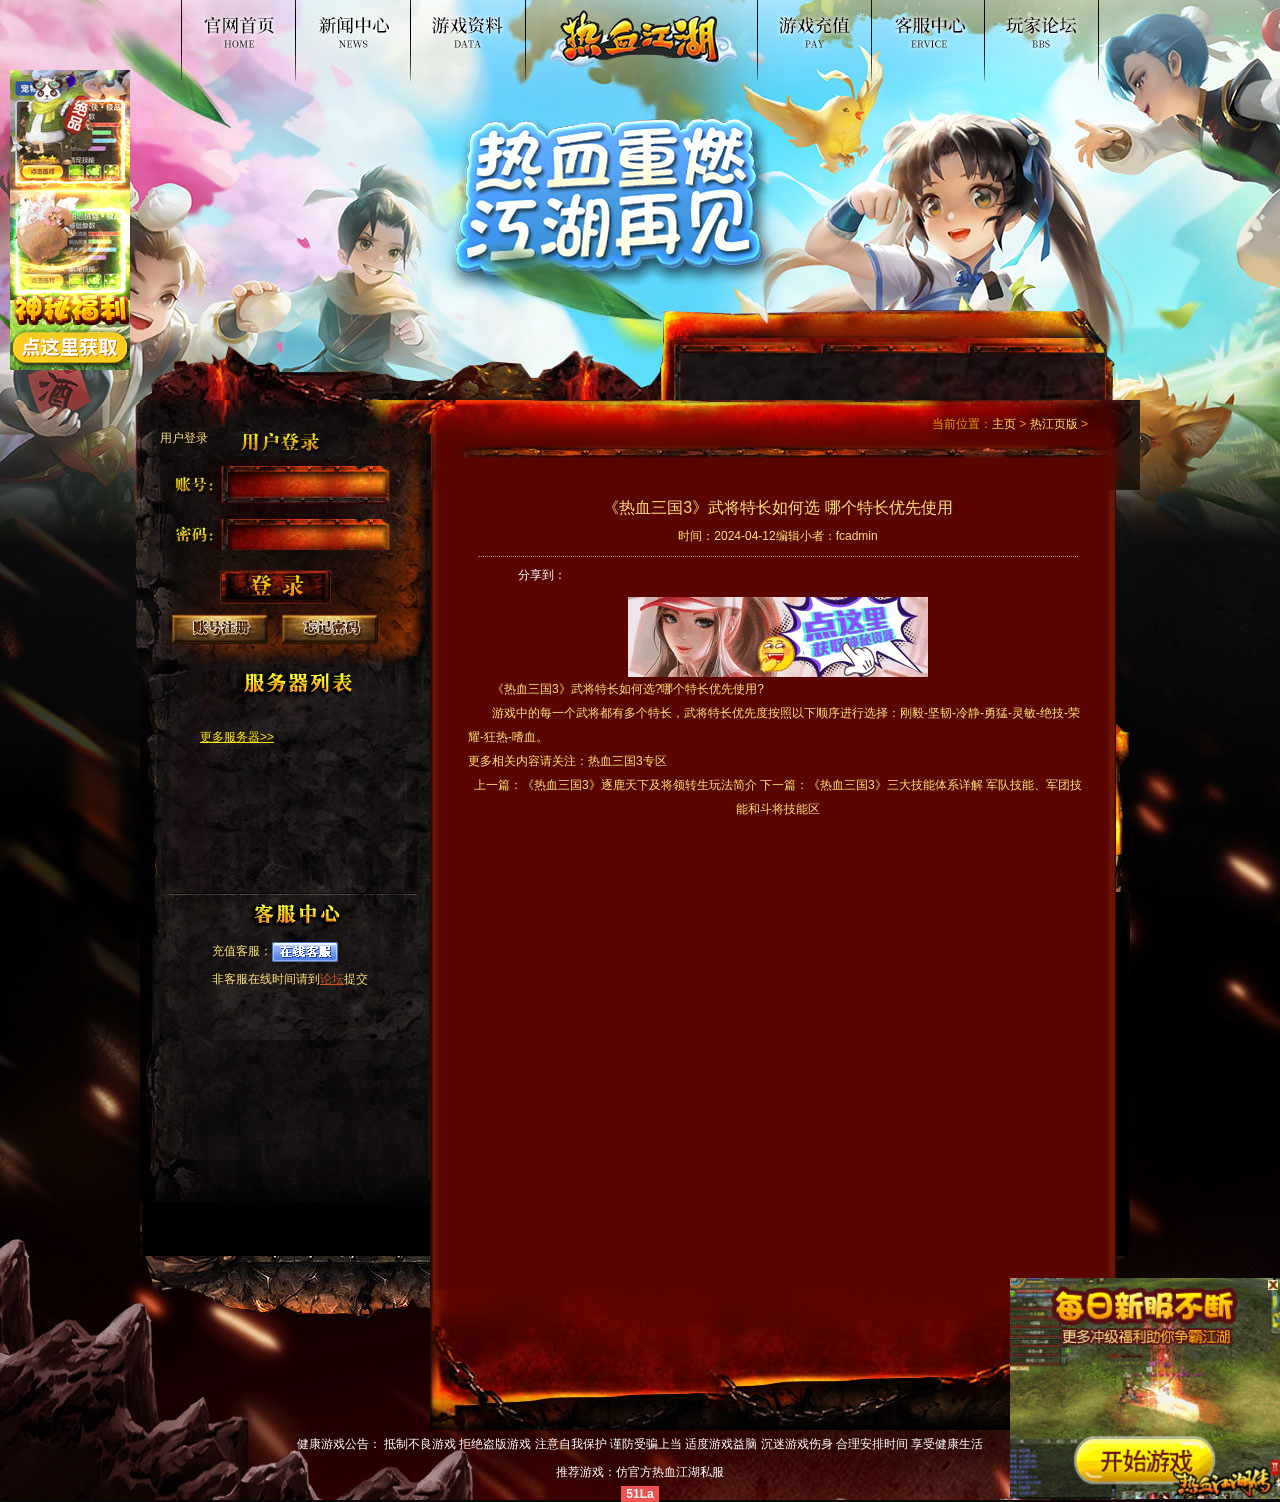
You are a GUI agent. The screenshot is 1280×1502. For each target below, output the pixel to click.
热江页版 (1054, 424)
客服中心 (905, 24)
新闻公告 (373, 24)
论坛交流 (1033, 24)
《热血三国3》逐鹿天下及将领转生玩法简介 (639, 785)
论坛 (332, 979)
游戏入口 (777, 24)
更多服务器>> (237, 737)
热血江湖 (245, 24)
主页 (1004, 424)
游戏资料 (501, 24)
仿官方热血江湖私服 (670, 1472)
